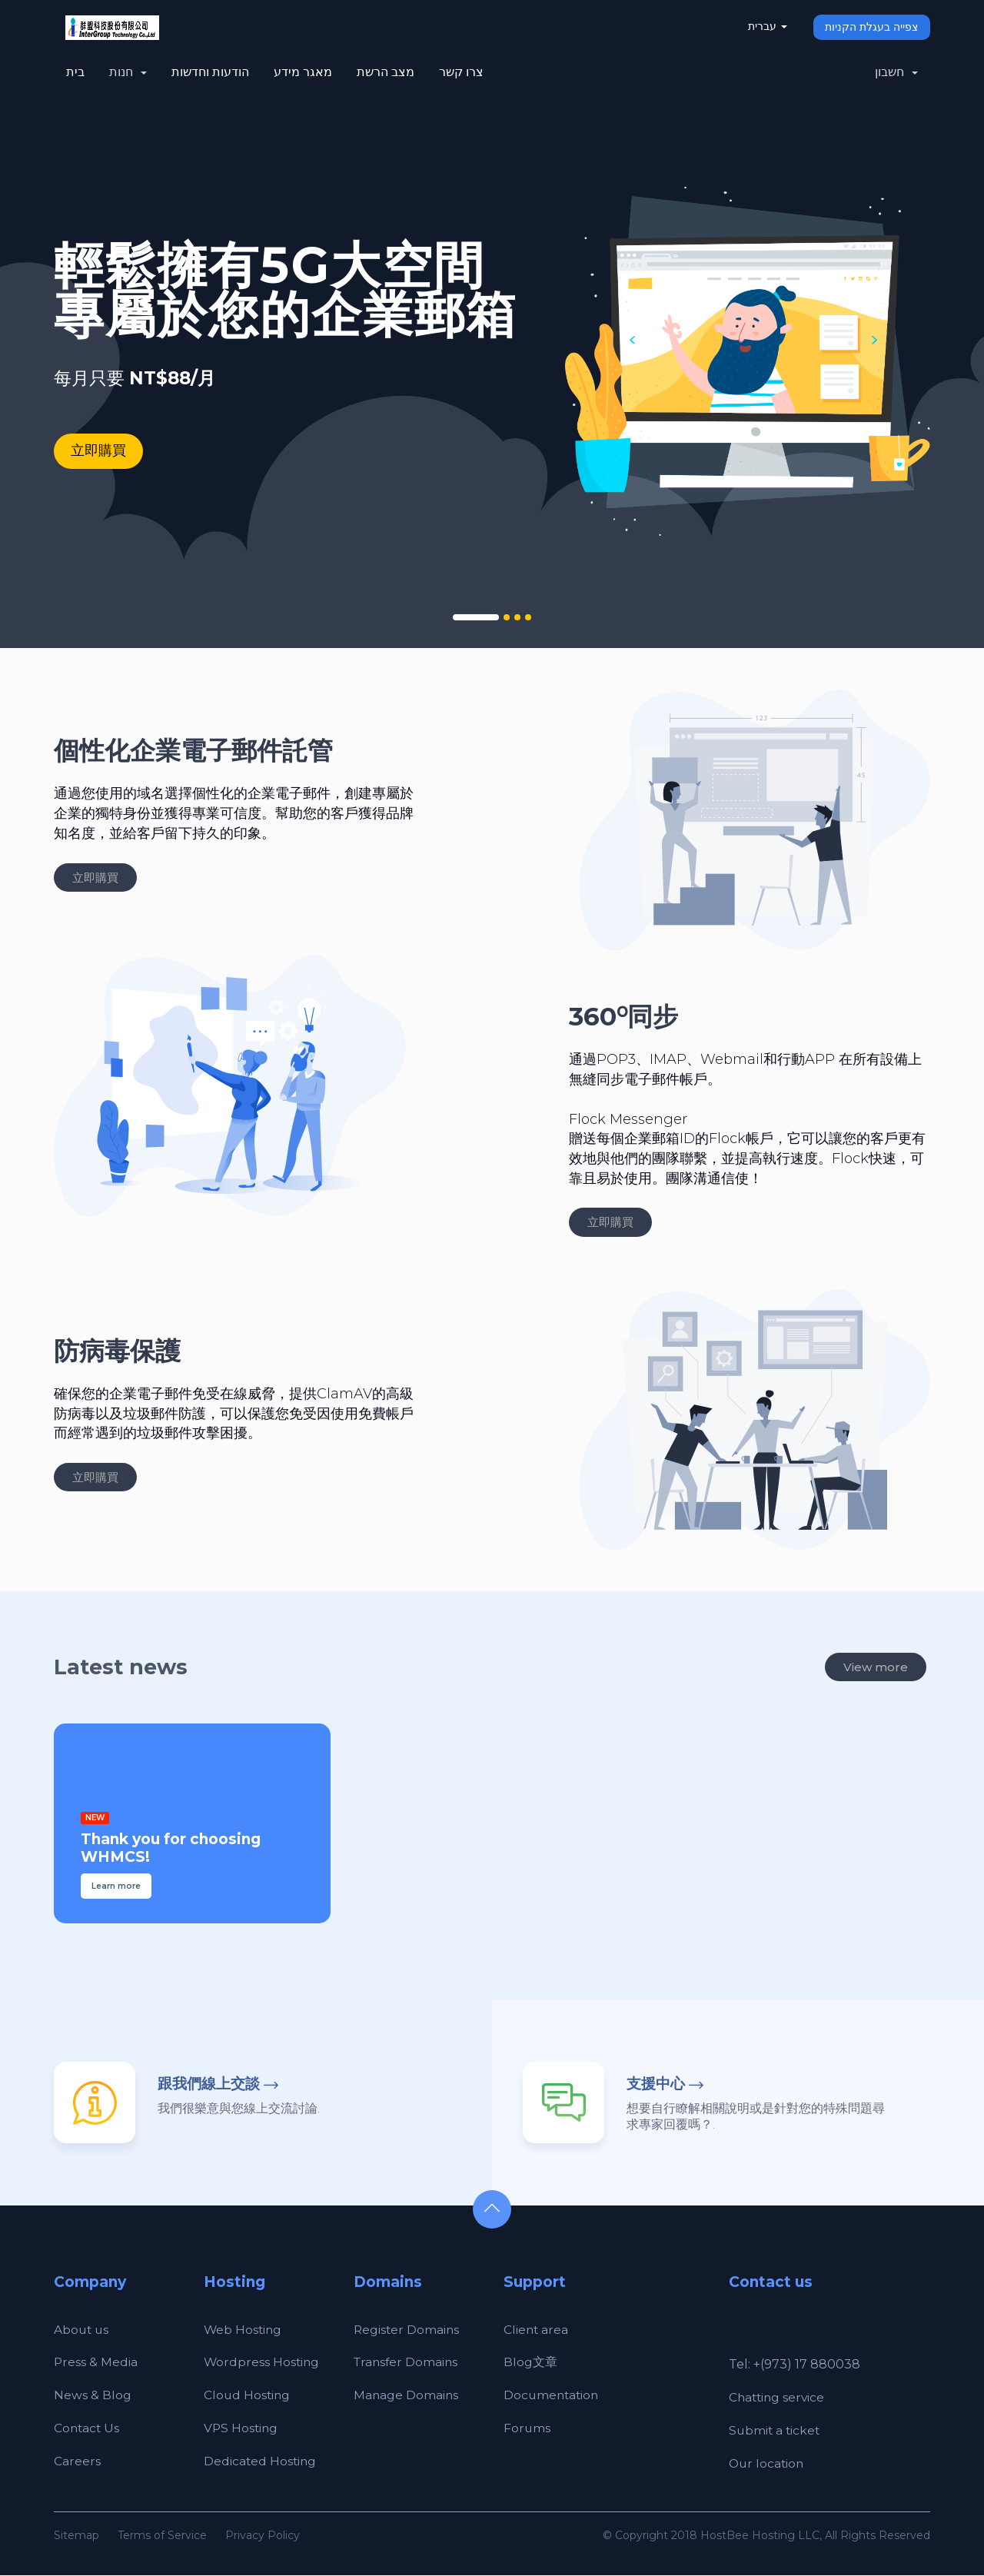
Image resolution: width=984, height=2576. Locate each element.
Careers (77, 2462)
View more (875, 1667)
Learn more (116, 1887)
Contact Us (87, 2428)
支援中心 (656, 2084)
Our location (767, 2464)
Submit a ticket (776, 2431)
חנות (128, 72)
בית (75, 72)
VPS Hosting (242, 2428)
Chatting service (778, 2398)
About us (82, 2329)
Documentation (553, 2395)
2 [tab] (507, 618)
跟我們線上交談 (209, 2084)
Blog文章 (530, 2362)
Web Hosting (244, 2329)
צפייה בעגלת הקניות (871, 27)
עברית (766, 26)
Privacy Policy (262, 2536)
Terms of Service (162, 2536)
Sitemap (76, 2536)
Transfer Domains (407, 2362)
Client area (537, 2329)
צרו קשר (461, 72)
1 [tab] (476, 618)
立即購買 (98, 450)
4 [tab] (528, 618)
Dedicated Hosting (261, 2462)
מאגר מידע (303, 72)
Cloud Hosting (248, 2395)
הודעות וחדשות (210, 72)
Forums (527, 2428)
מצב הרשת (385, 72)
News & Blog (92, 2395)
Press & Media (96, 2362)
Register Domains (407, 2329)
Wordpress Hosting (262, 2362)
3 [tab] (517, 618)
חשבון (896, 72)
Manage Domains (407, 2395)
